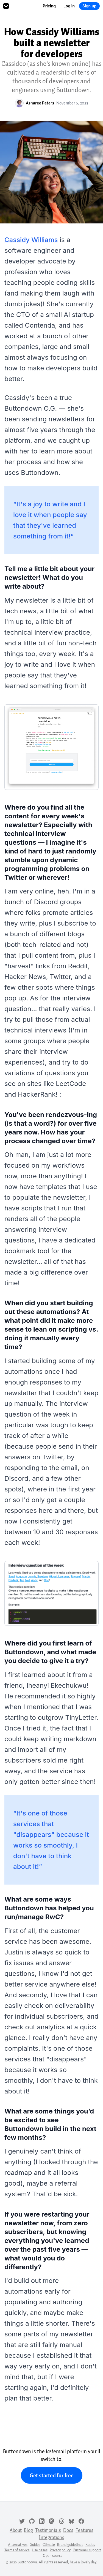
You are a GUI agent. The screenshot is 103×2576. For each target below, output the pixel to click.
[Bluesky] (71, 2520)
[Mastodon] (51, 2520)
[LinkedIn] (41, 2520)
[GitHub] (32, 2520)
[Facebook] (81, 2520)
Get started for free (52, 2475)
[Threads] (61, 2520)
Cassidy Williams (31, 240)
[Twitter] (22, 2520)
